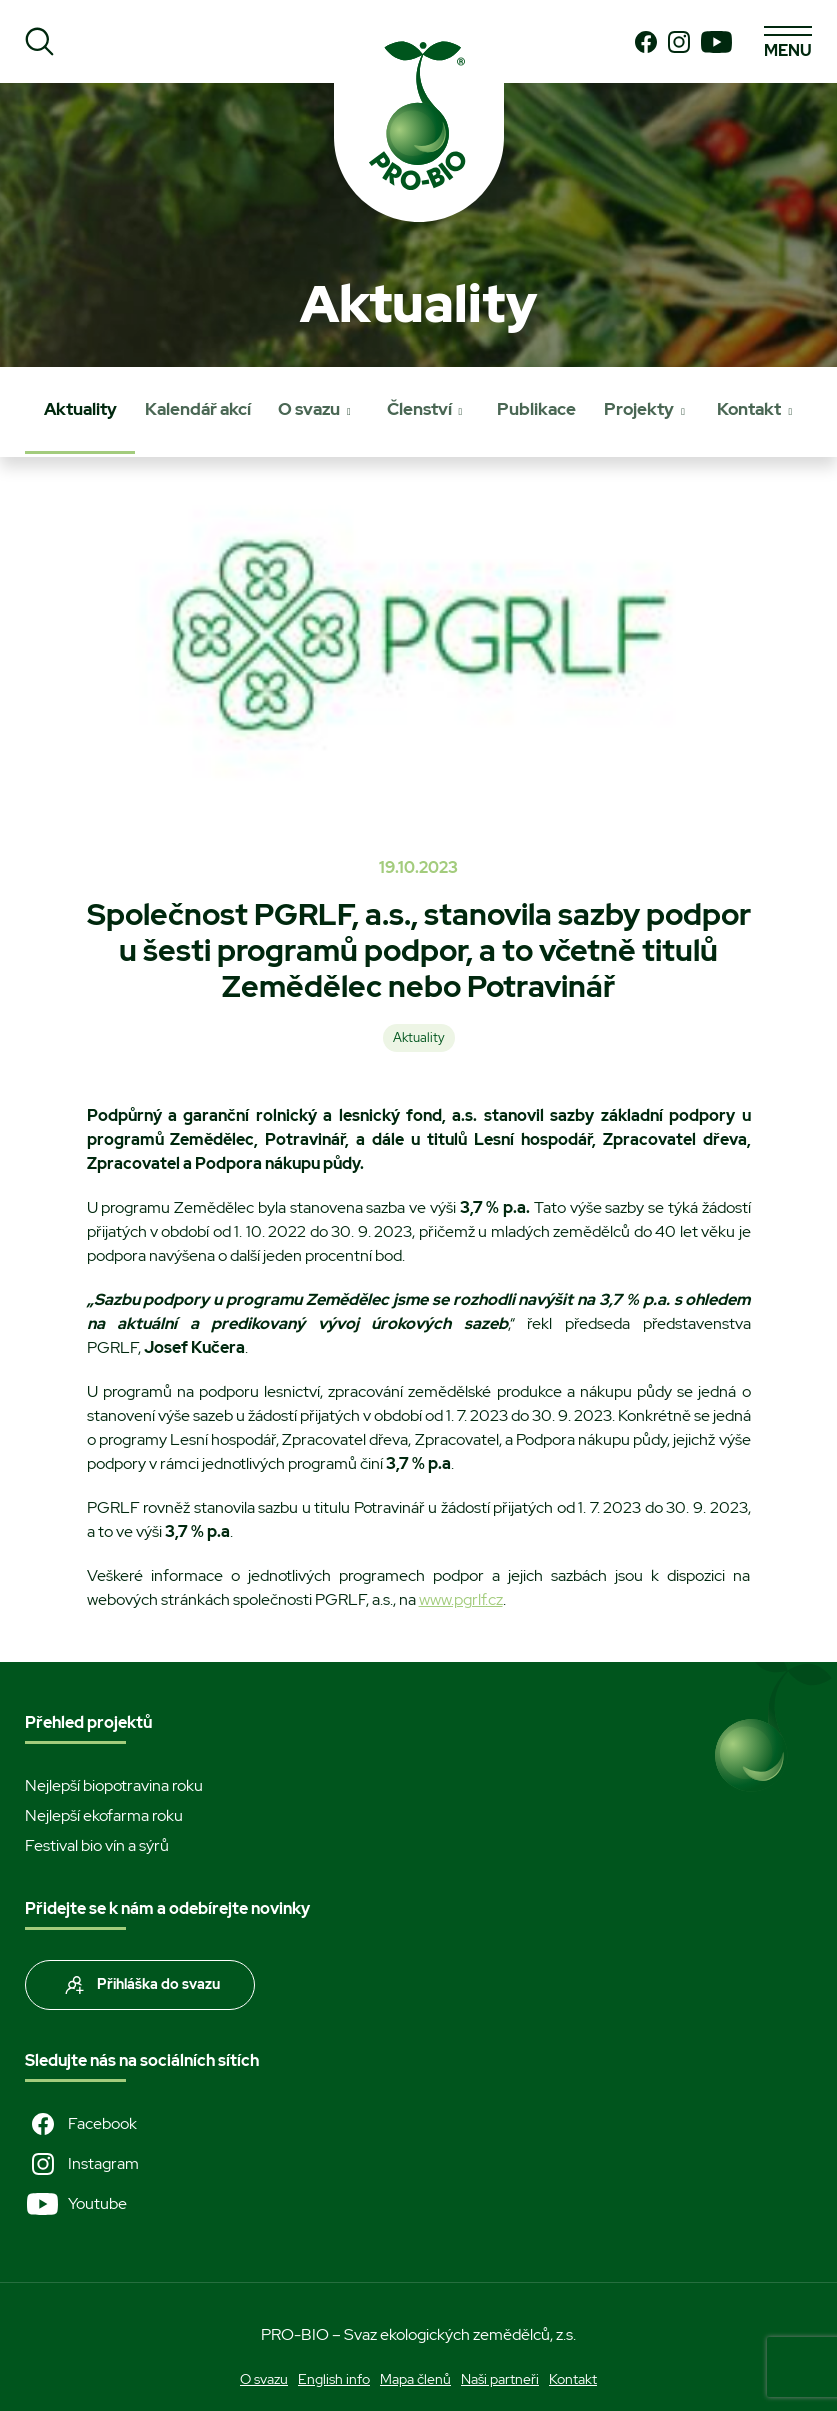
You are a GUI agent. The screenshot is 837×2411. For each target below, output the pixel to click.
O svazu (309, 409)
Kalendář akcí (198, 409)
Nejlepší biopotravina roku (114, 1785)
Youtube (76, 2204)
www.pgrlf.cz (461, 1599)
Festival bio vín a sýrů (97, 1845)
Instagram (82, 2164)
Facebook (81, 2124)
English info (334, 2379)
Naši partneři (500, 2379)
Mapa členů (415, 2379)
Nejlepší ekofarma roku (104, 1815)
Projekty (639, 409)
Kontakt (749, 409)
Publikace (536, 409)
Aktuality (80, 409)
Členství (419, 409)
